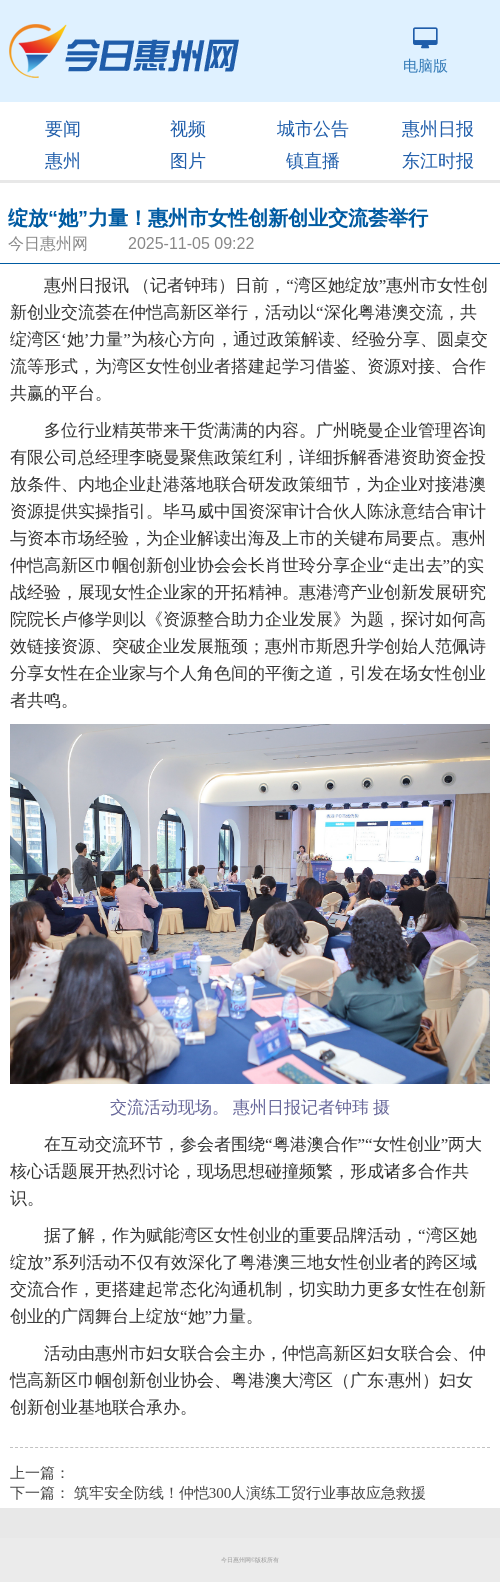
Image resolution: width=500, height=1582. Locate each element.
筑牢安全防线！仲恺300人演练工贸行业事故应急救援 (250, 1493)
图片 (188, 161)
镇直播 (313, 161)
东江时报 (438, 161)
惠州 (63, 161)
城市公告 (313, 129)
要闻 (63, 129)
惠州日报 (438, 129)
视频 (188, 129)
